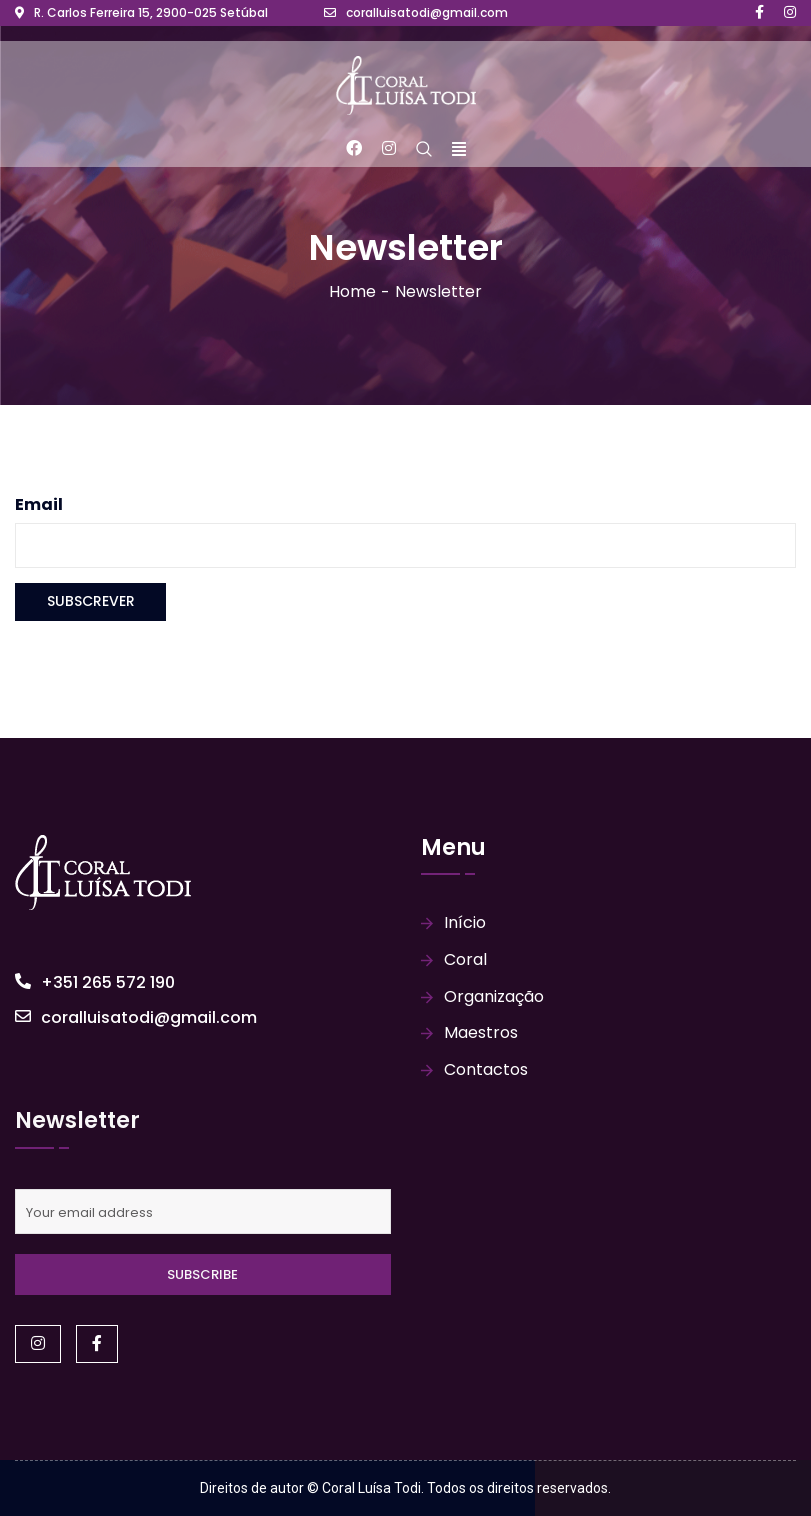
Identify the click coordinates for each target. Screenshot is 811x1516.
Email (39, 504)
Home (352, 291)
